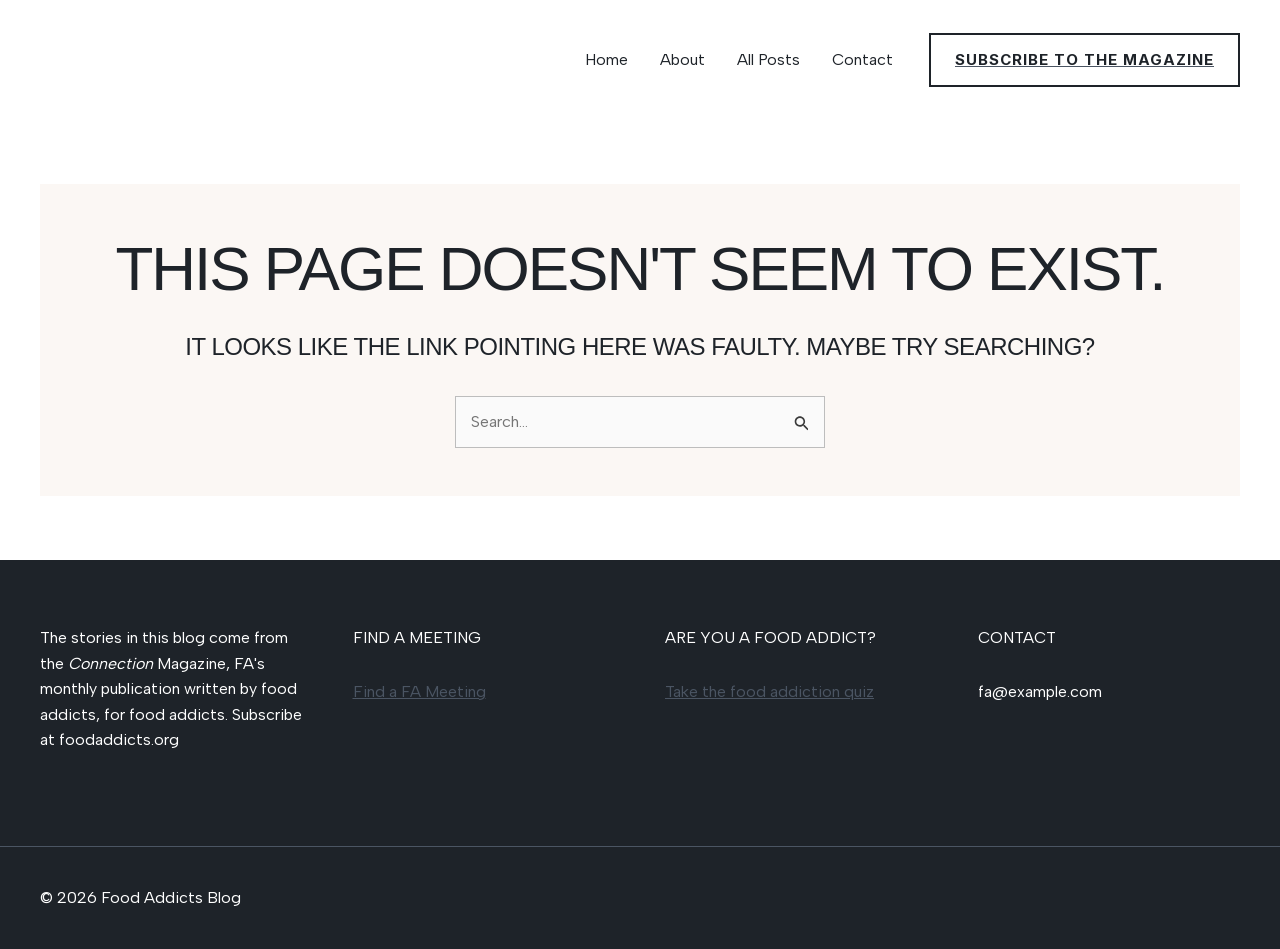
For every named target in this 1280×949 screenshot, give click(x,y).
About (682, 59)
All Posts (768, 59)
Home (606, 59)
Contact (862, 59)
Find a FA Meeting (419, 691)
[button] (1084, 60)
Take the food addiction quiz (769, 691)
